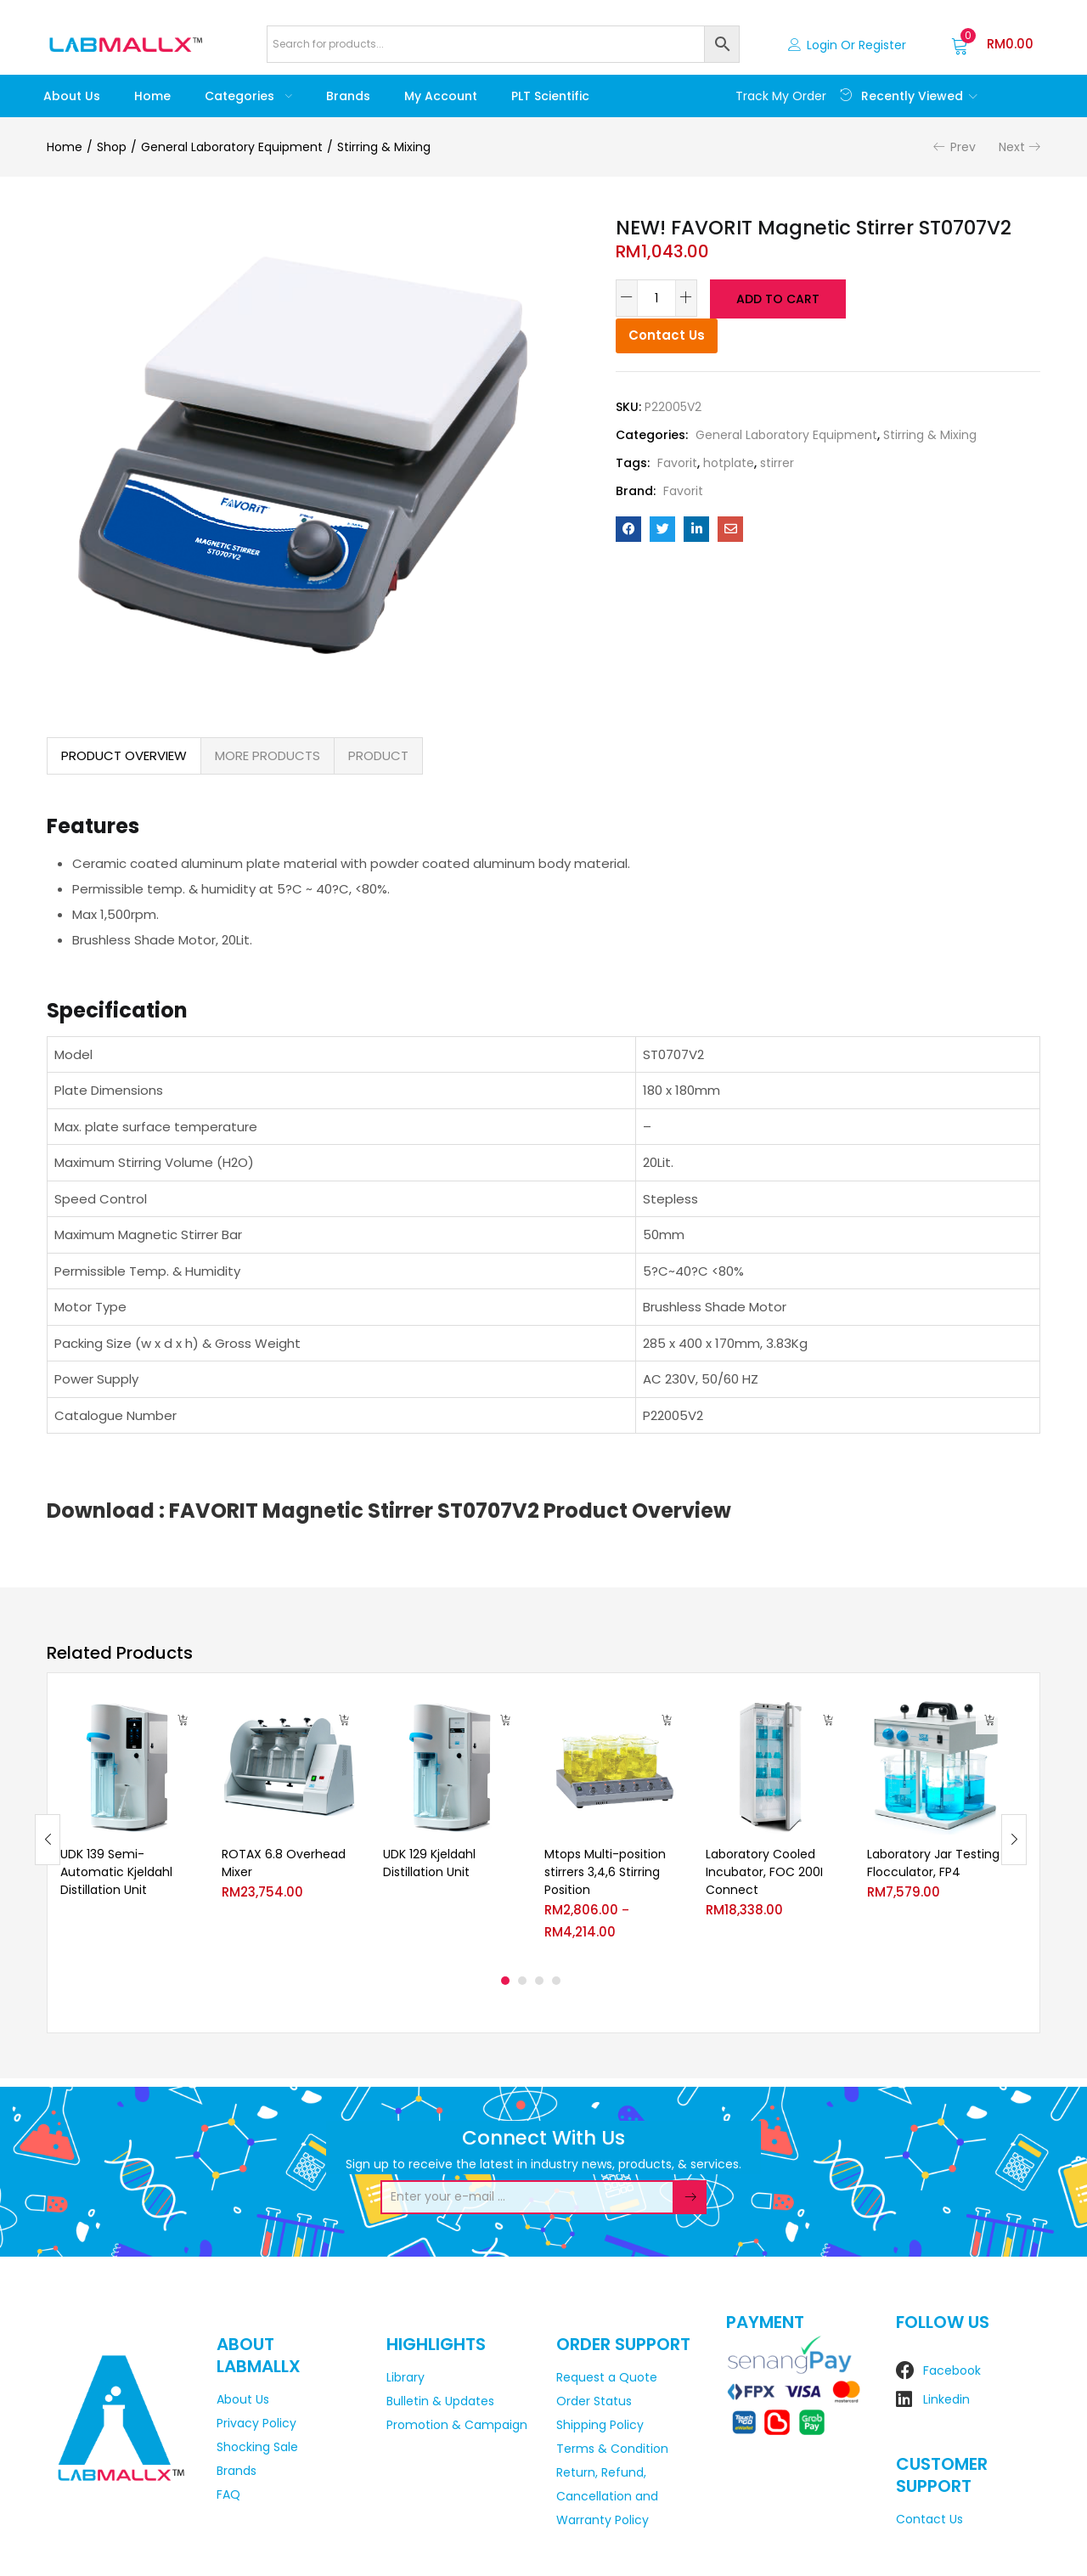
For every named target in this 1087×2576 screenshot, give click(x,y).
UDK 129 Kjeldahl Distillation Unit (429, 1863)
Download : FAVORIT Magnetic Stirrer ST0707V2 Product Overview (389, 1511)
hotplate (728, 461)
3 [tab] (539, 1980)
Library (405, 2377)
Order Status (594, 2401)
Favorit (677, 461)
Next (1012, 146)
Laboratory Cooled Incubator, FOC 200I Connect (764, 1872)
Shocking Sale (257, 2446)
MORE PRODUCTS (267, 755)
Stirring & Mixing (384, 146)
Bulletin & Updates (440, 2401)
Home (152, 95)
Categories (248, 95)
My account (440, 95)
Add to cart (776, 298)
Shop (112, 146)
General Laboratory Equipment (232, 146)
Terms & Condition (612, 2448)
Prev (963, 146)
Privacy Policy (256, 2423)
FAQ (228, 2494)
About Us (71, 95)
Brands (348, 95)
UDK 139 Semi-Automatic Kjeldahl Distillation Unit (116, 1872)
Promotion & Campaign (456, 2424)
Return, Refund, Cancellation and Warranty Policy (607, 2496)
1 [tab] (505, 1980)
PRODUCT (378, 755)
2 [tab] (522, 1980)
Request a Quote (606, 2377)
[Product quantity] (656, 298)
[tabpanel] (128, 1827)
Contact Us (666, 333)
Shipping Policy (600, 2424)
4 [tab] (556, 1980)
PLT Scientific (550, 95)
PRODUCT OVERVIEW (124, 755)
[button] (992, 44)
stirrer (777, 461)
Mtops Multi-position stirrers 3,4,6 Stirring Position (605, 1872)
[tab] (124, 756)
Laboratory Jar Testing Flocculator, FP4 (933, 1863)
